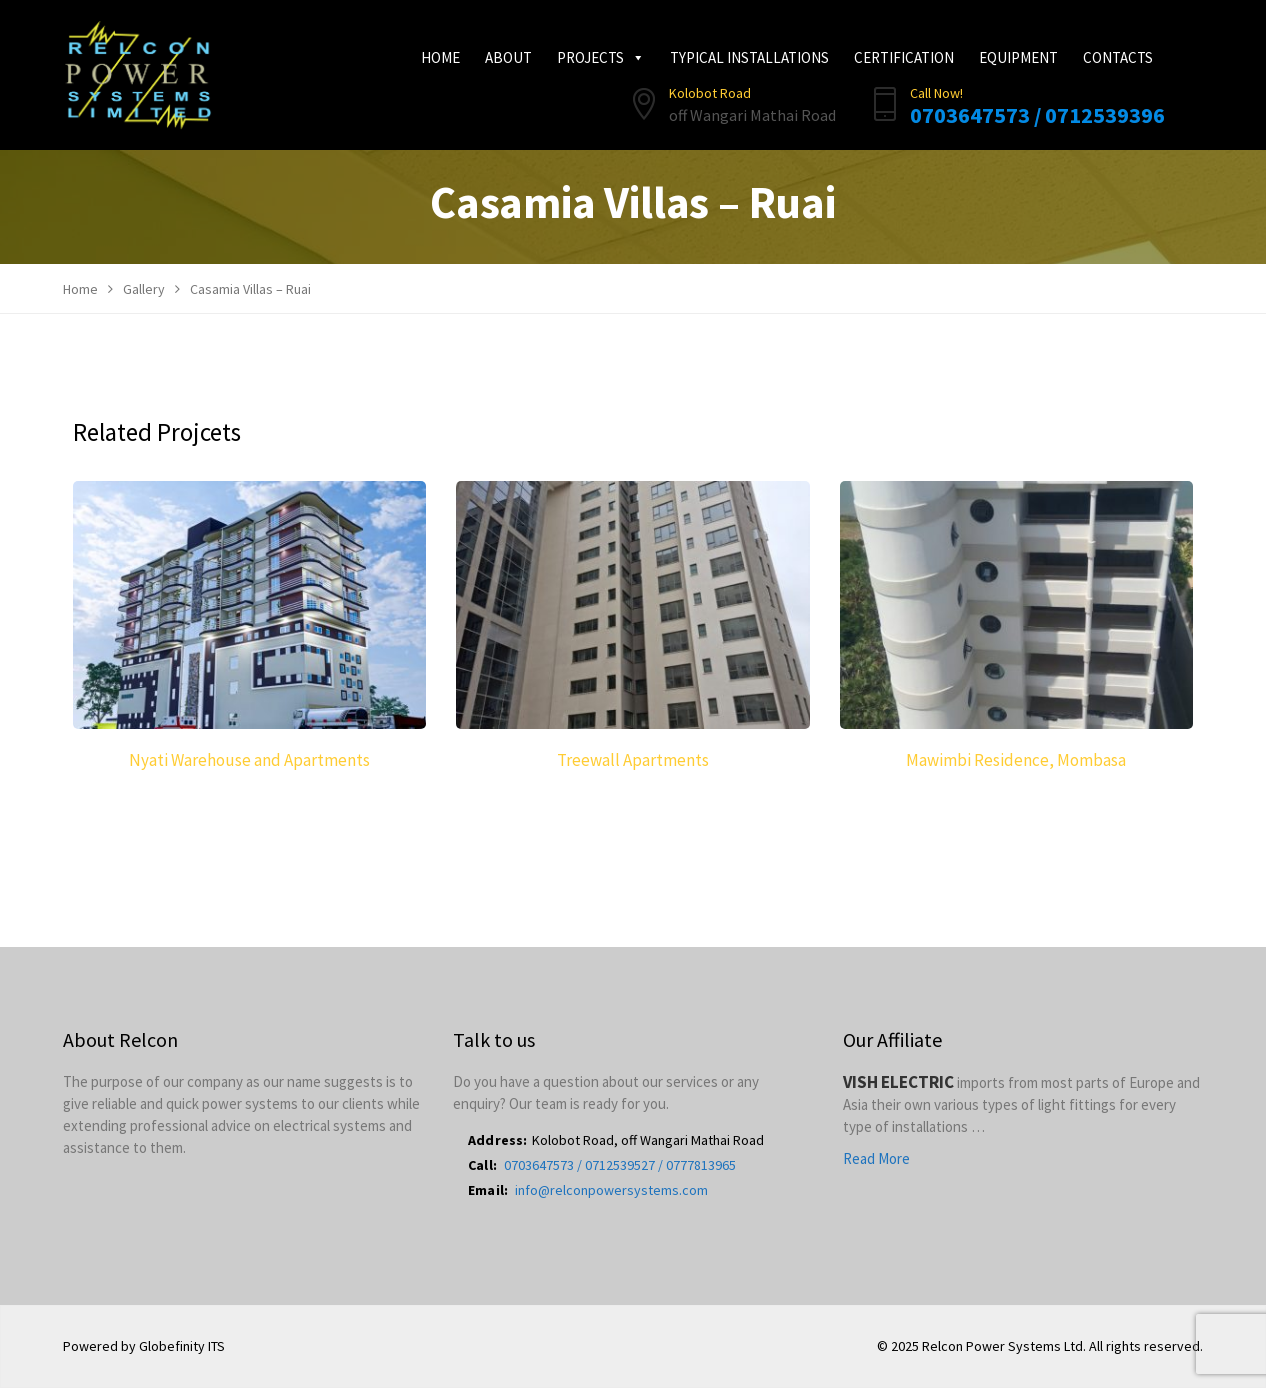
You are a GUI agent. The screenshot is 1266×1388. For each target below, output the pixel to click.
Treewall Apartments (633, 760)
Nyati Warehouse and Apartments (249, 760)
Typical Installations (749, 57)
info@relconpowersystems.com (611, 1190)
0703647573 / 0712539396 (1037, 115)
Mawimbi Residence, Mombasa (1016, 760)
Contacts (1118, 57)
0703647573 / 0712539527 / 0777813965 (620, 1165)
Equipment (1018, 57)
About (508, 57)
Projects (601, 57)
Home (440, 57)
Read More (876, 1158)
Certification (904, 57)
